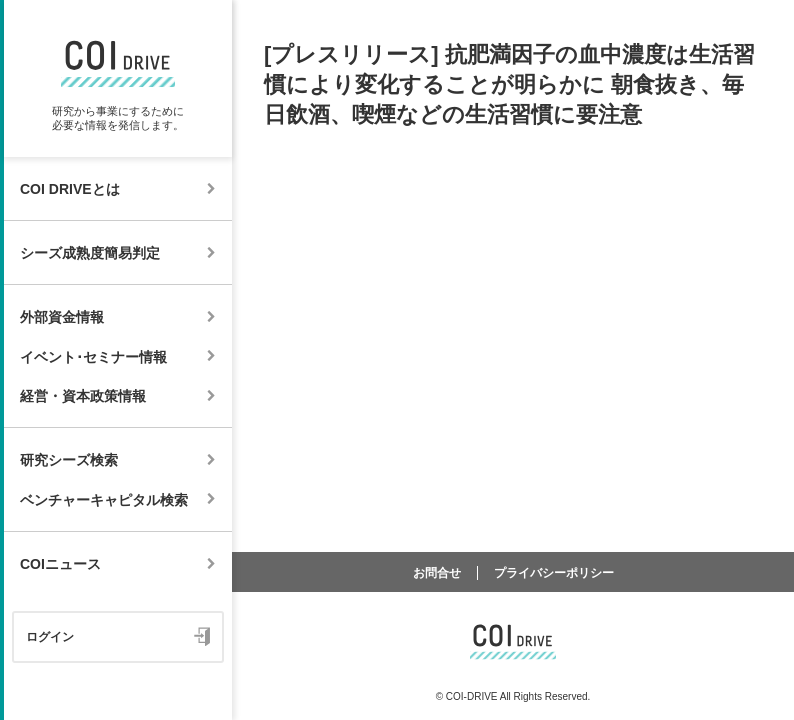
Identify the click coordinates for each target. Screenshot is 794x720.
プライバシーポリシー (554, 573)
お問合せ (437, 573)
